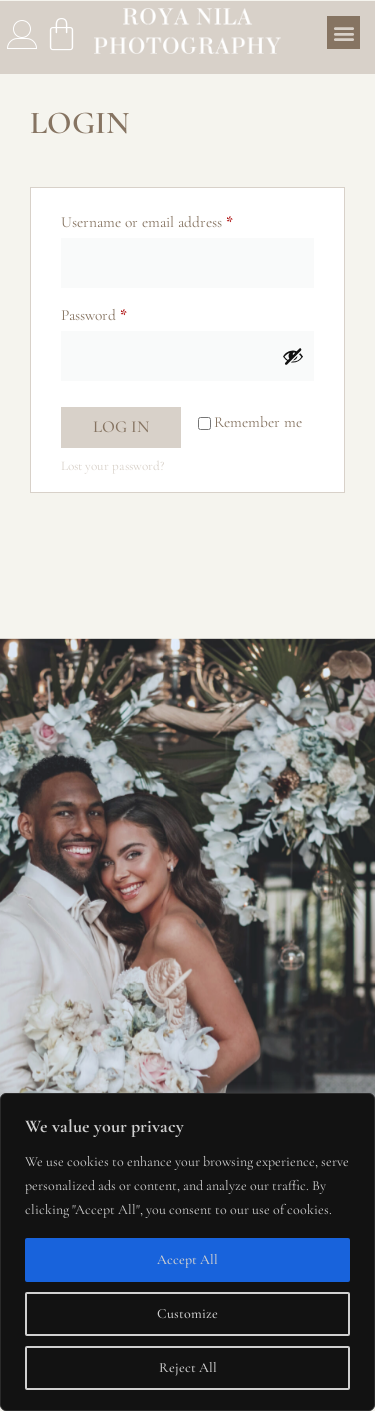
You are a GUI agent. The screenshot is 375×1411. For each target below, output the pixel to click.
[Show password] (293, 356)
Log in (121, 426)
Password (121, 312)
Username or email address (174, 219)
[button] (343, 32)
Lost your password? (112, 466)
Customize (187, 1313)
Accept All (187, 1259)
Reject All (188, 1367)
